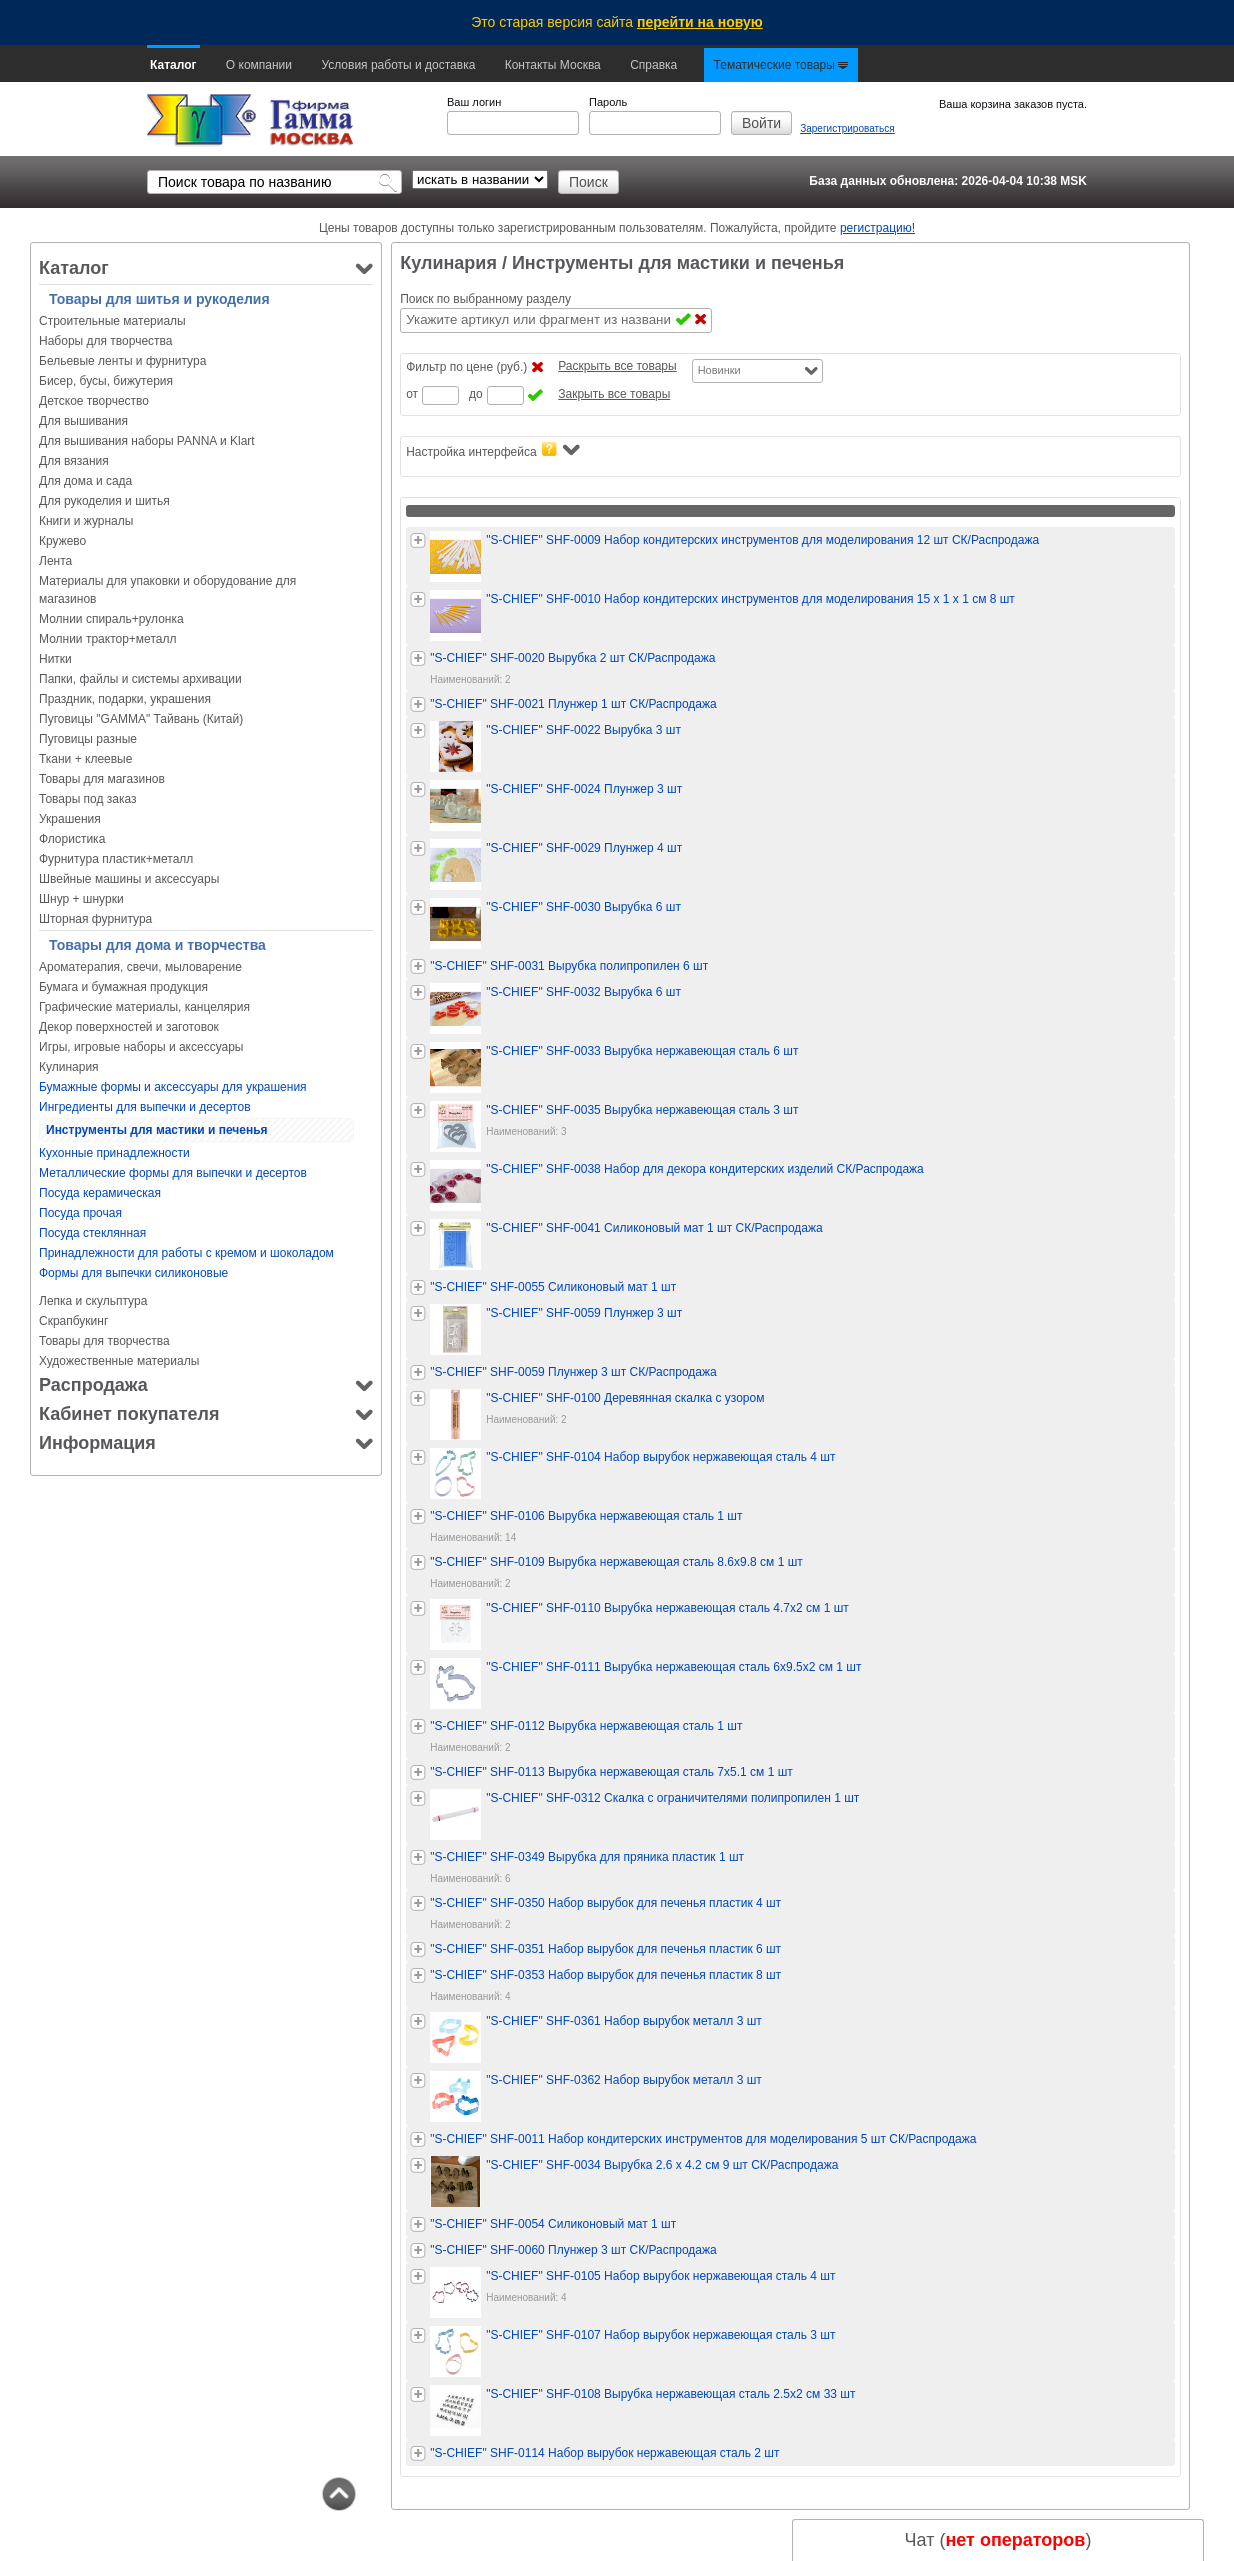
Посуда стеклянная (92, 1233)
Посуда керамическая (100, 1193)
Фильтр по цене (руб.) (466, 367)
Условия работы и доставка (398, 65)
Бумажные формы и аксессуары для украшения (173, 1087)
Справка (653, 65)
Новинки (719, 370)
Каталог (173, 65)
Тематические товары (781, 65)
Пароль (608, 102)
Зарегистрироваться (847, 128)
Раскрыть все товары (617, 366)
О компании (259, 65)
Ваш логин (474, 102)
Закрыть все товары (614, 394)
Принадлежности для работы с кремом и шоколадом (186, 1253)
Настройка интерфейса (492, 450)
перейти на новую (700, 22)
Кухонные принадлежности (114, 1153)
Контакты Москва (553, 65)
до (476, 394)
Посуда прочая (80, 1213)
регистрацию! (877, 228)
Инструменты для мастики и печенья (157, 1130)
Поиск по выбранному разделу (485, 299)
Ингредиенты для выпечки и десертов (145, 1107)
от (412, 394)
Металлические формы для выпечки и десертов (173, 1173)
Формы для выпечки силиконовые (133, 1273)
